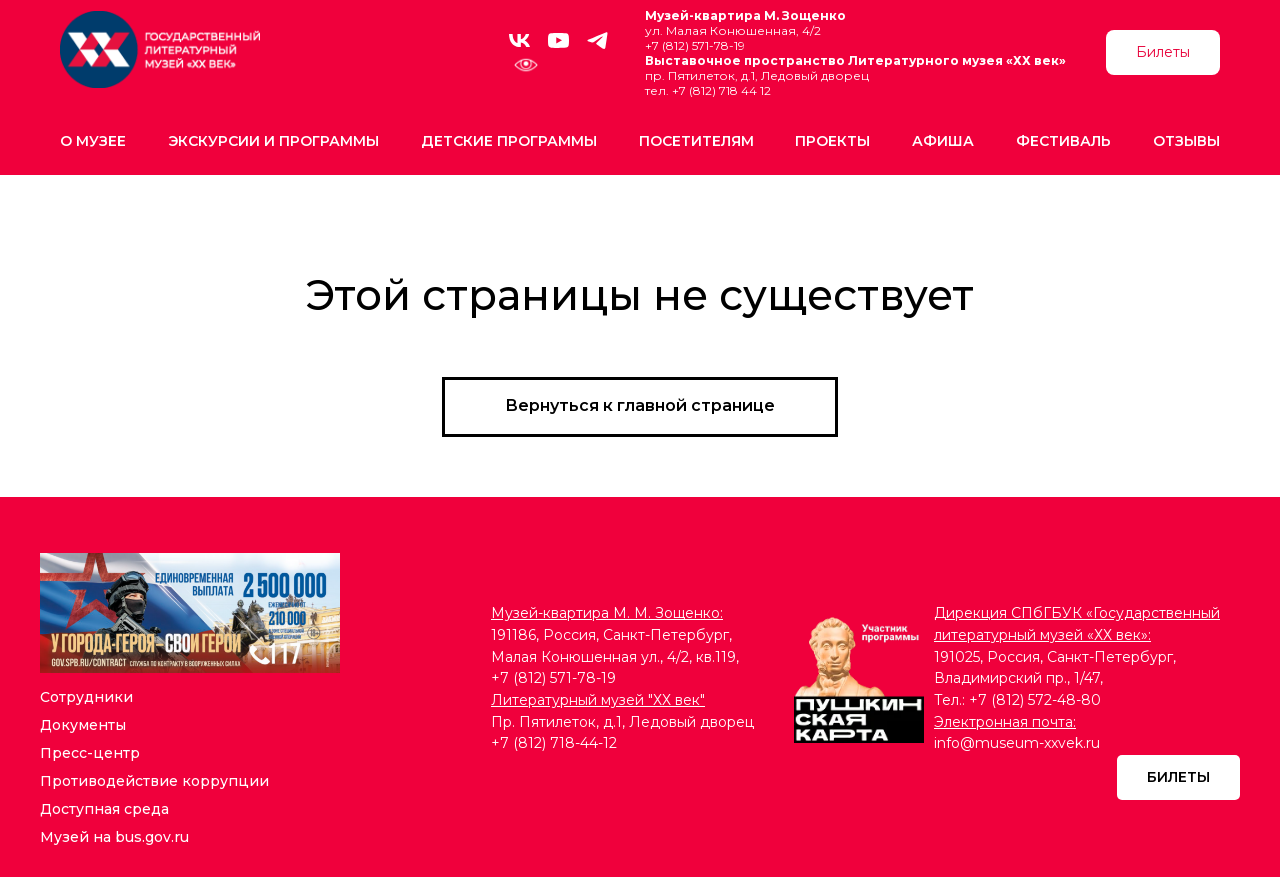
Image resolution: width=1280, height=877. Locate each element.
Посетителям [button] (696, 141)
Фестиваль (1063, 141)
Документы (83, 725)
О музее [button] (93, 141)
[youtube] (558, 40)
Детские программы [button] (509, 141)
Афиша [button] (943, 141)
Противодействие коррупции (154, 781)
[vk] (519, 40)
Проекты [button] (832, 141)
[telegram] (597, 40)
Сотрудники (86, 697)
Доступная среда (104, 809)
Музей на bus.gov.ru (114, 837)
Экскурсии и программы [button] (273, 141)
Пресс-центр (90, 753)
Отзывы (1186, 141)
